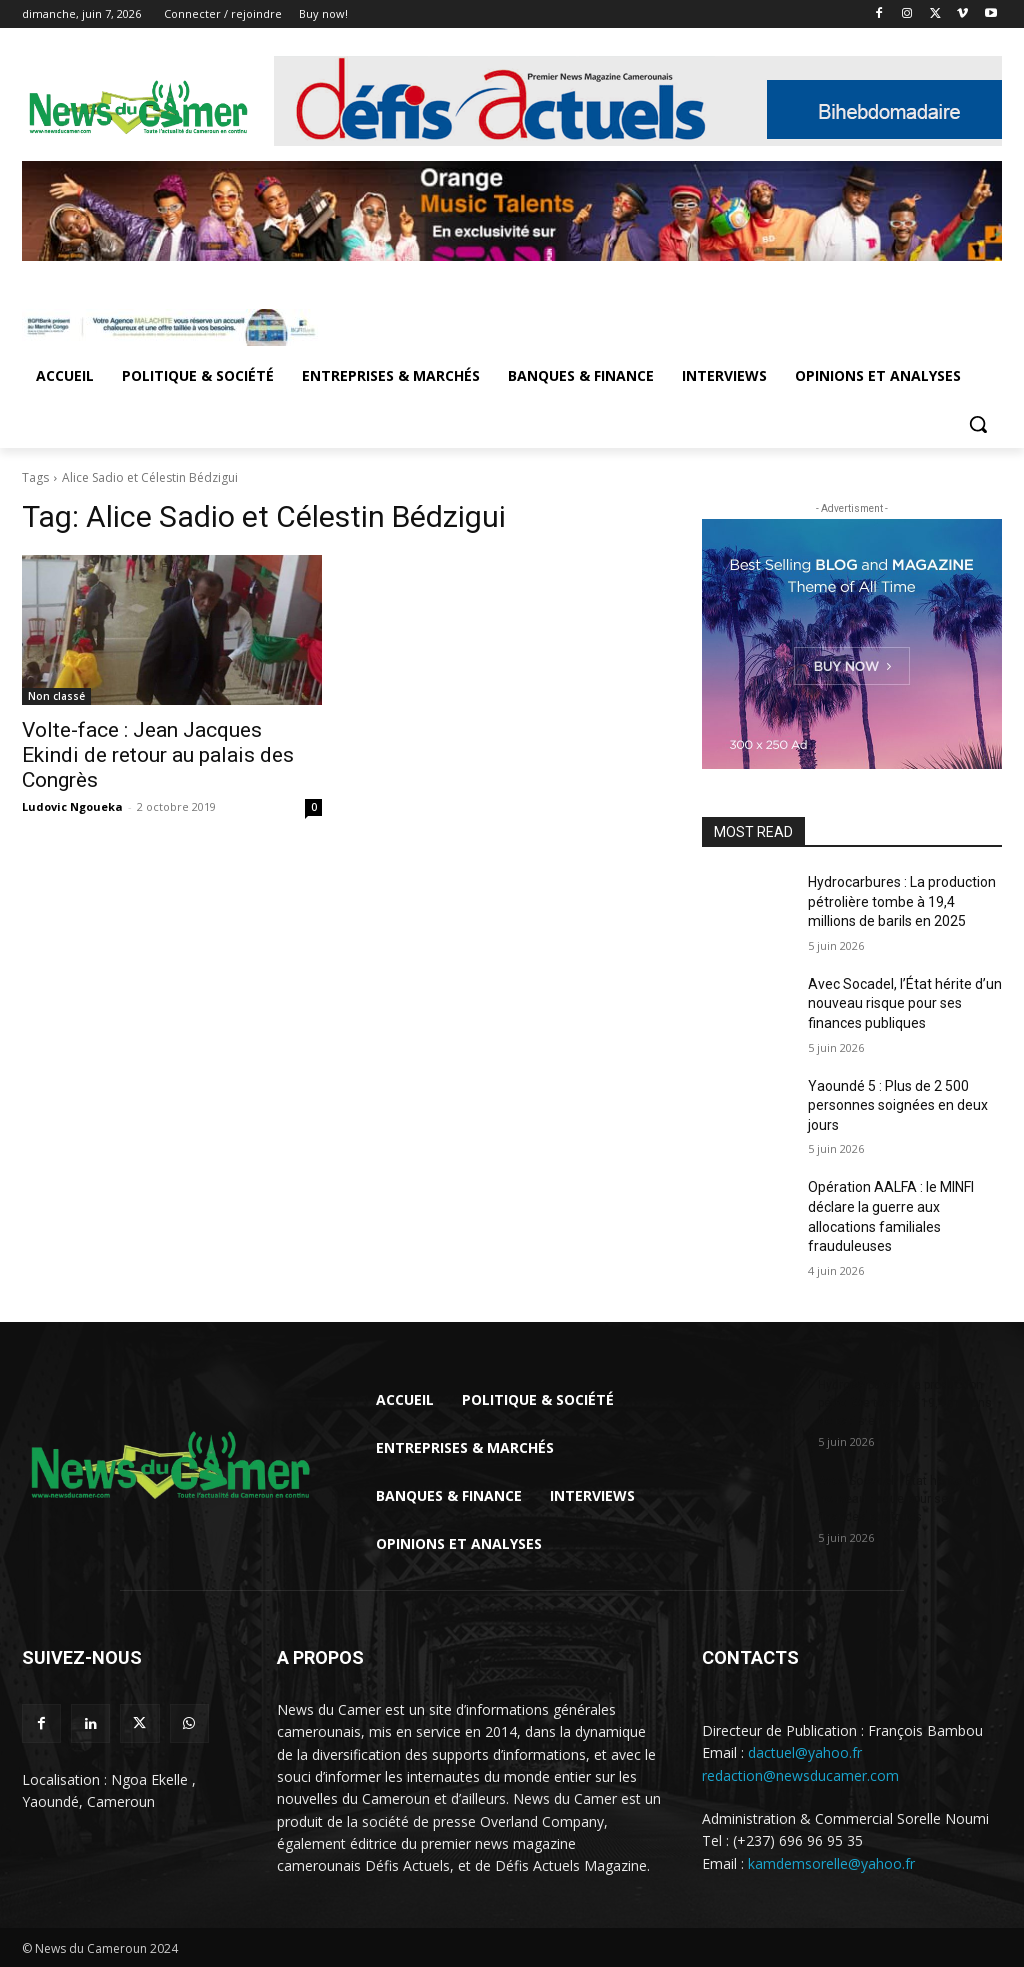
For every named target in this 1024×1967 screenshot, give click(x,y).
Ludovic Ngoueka (72, 806)
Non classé (56, 696)
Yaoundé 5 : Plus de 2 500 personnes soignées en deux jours (898, 1105)
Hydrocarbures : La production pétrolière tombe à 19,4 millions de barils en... (905, 1403)
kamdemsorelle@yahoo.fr (831, 1863)
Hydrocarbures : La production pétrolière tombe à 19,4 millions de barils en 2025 (902, 901)
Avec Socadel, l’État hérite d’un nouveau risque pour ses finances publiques (905, 1003)
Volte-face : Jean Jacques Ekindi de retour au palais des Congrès (158, 755)
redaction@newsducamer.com (800, 1775)
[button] (978, 424)
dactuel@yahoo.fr (805, 1752)
